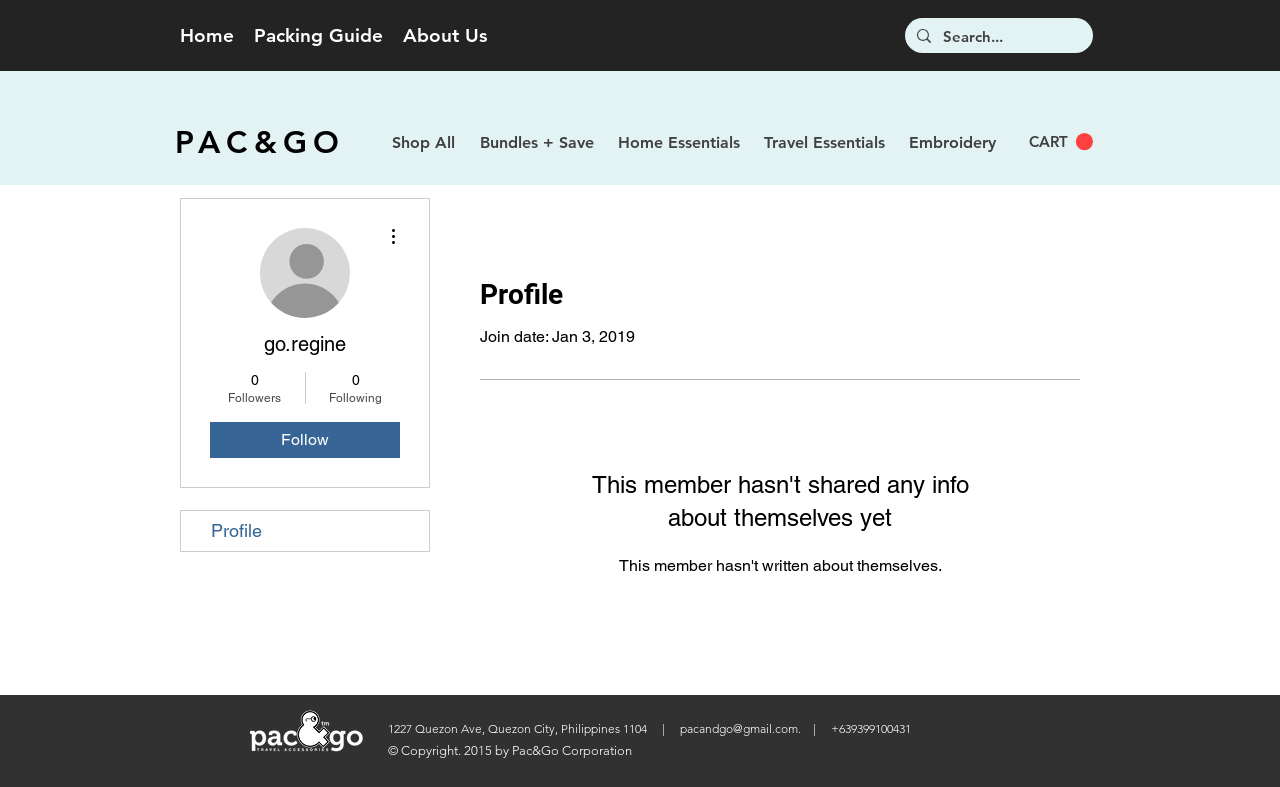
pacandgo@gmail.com (739, 728)
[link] (1061, 142)
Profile (236, 530)
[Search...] (997, 36)
